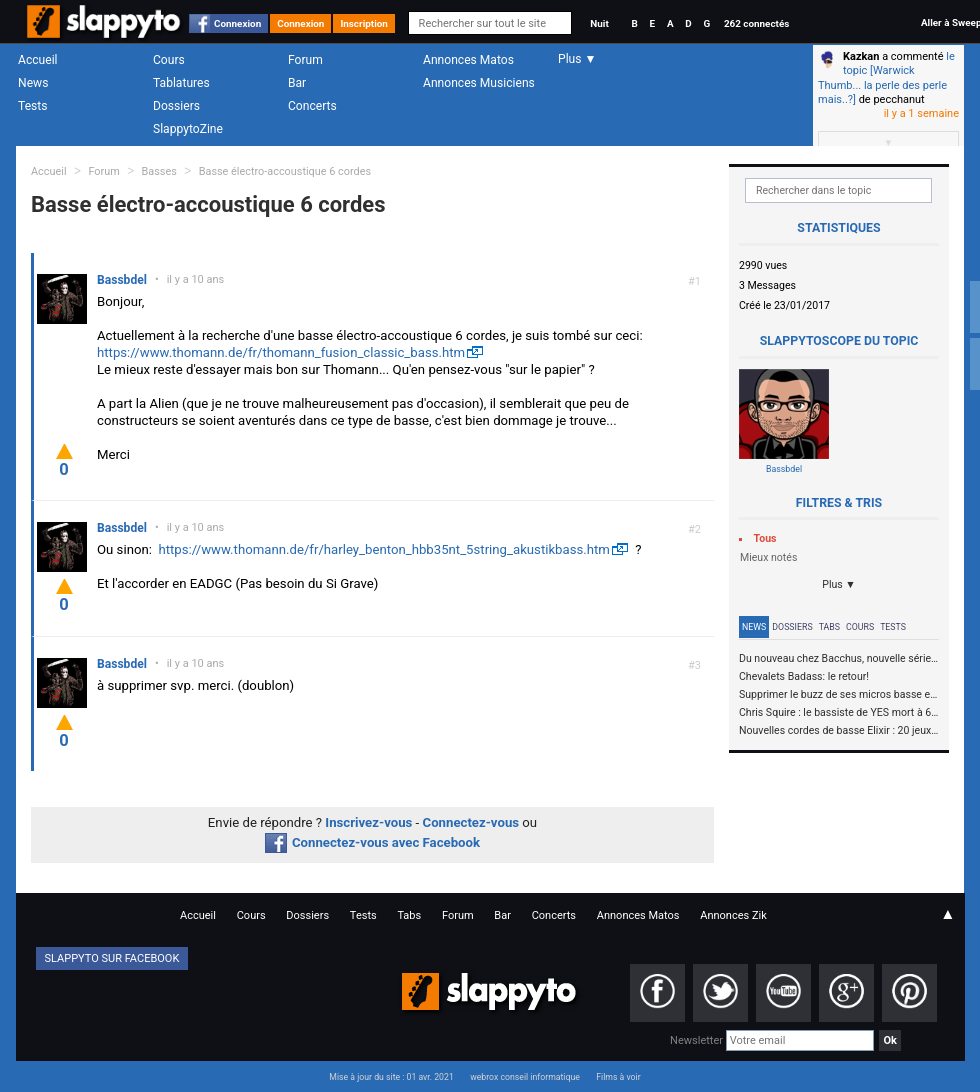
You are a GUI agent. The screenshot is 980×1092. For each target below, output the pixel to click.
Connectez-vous (471, 822)
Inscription (364, 23)
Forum (305, 60)
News (33, 83)
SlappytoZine (188, 129)
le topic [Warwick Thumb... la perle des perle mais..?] (886, 78)
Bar (297, 83)
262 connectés (756, 23)
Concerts (312, 106)
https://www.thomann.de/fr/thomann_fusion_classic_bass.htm (281, 352)
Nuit (599, 23)
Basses (159, 171)
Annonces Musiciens (479, 83)
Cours (169, 60)
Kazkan (861, 56)
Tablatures (181, 83)
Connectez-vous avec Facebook (372, 842)
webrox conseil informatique (525, 1077)
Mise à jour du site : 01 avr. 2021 (391, 1077)
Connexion (237, 23)
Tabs (829, 627)
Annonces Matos (468, 60)
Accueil (38, 60)
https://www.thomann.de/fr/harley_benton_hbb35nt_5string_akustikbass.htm (383, 549)
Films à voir (618, 1077)
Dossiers (176, 106)
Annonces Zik (733, 915)
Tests (32, 106)
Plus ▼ (839, 584)
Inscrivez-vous (368, 822)
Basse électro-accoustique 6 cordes (285, 171)
